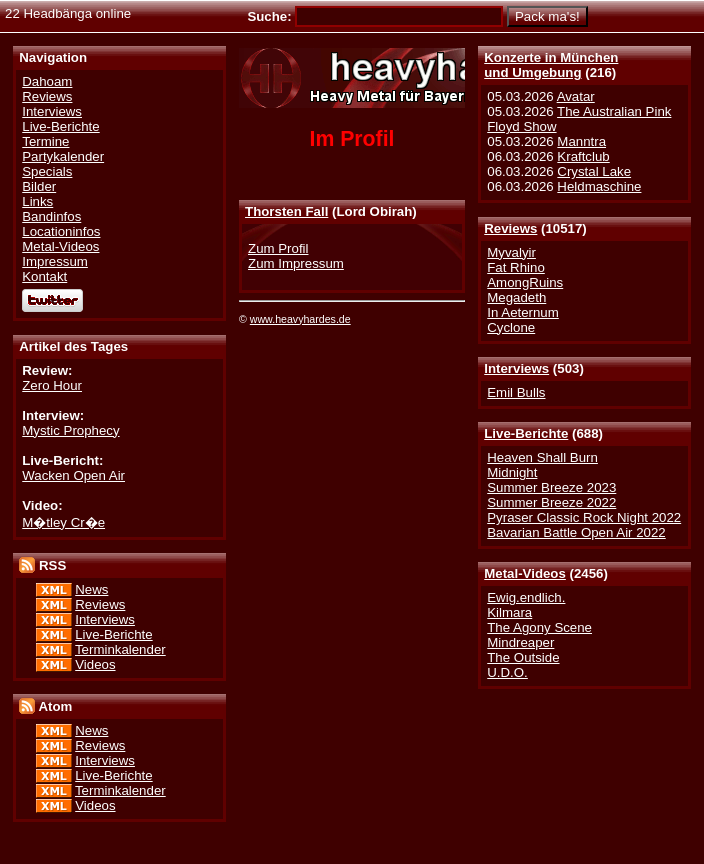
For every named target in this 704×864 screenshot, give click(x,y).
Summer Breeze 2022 (551, 502)
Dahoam (47, 81)
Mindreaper (520, 642)
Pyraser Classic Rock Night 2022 (584, 517)
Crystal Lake (594, 171)
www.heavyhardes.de (300, 319)
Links (37, 201)
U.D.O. (507, 672)
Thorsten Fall (286, 211)
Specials (47, 171)
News (91, 589)
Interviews (516, 368)
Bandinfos (51, 216)
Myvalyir (511, 252)
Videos (95, 664)
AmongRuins (525, 282)
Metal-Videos (525, 573)
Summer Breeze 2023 (551, 487)
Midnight (512, 472)
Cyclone (511, 327)
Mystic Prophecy (70, 430)
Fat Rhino (516, 267)
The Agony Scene (539, 627)
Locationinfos (61, 231)
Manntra (581, 141)
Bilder (39, 186)
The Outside (523, 657)
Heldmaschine (599, 186)
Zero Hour (52, 385)
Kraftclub (583, 156)
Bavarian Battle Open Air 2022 (576, 532)
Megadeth (516, 297)
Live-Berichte (526, 433)
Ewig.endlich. (526, 597)
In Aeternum (523, 312)
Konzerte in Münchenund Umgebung (551, 65)
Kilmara (509, 612)
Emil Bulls (516, 392)
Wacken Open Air (73, 475)
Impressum (55, 261)
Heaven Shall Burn (542, 457)
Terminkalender (120, 649)
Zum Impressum (296, 263)
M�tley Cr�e (63, 522)
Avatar (576, 96)
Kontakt (44, 276)
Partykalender (63, 156)
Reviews (510, 228)
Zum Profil (278, 248)
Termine (45, 141)
